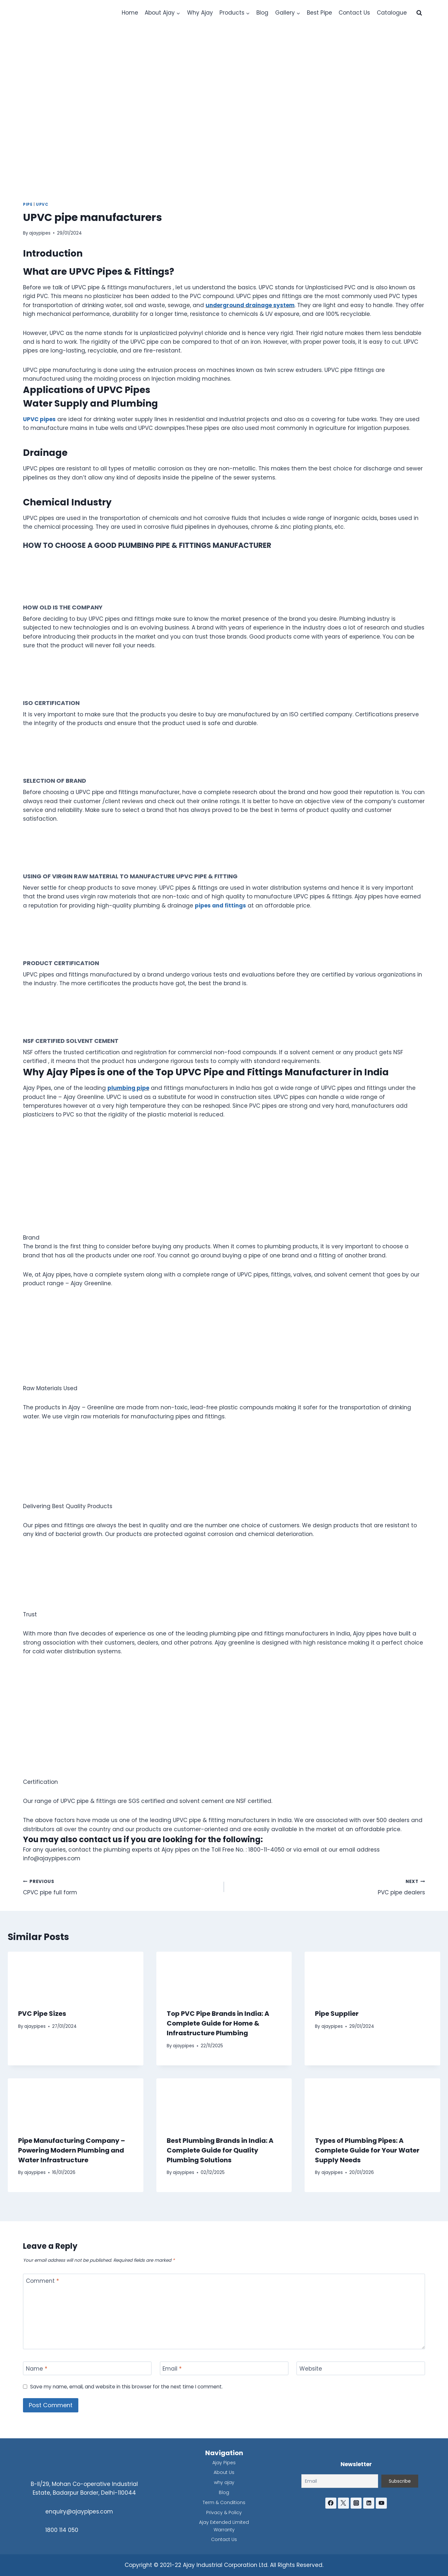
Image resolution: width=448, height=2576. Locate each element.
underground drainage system (250, 305)
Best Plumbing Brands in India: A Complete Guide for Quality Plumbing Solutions (220, 2150)
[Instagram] (356, 2503)
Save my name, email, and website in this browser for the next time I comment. (126, 2387)
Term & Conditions (224, 2502)
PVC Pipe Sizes (42, 2013)
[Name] (87, 2368)
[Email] (224, 2368)
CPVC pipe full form (120, 1887)
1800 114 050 (61, 2530)
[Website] (361, 2368)
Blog (262, 13)
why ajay (224, 2482)
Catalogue (392, 13)
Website (310, 2369)
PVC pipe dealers (327, 1887)
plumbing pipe (128, 1088)
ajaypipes (39, 233)
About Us (224, 2472)
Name (36, 2369)
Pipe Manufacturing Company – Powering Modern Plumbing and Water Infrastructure (71, 2150)
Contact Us (354, 13)
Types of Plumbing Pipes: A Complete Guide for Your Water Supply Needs (367, 2150)
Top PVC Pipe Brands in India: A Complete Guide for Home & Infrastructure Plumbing (218, 2023)
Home (130, 13)
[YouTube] (381, 2503)
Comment (42, 2281)
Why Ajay (200, 13)
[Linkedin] (368, 2503)
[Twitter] (343, 2503)
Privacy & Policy (224, 2512)
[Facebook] (330, 2503)
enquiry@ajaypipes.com (79, 2511)
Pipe (27, 204)
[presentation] (75, 1975)
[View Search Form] (419, 13)
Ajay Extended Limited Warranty (224, 2526)
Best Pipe (319, 13)
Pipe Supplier (337, 2013)
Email (172, 2369)
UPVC (42, 204)
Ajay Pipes (224, 2462)
